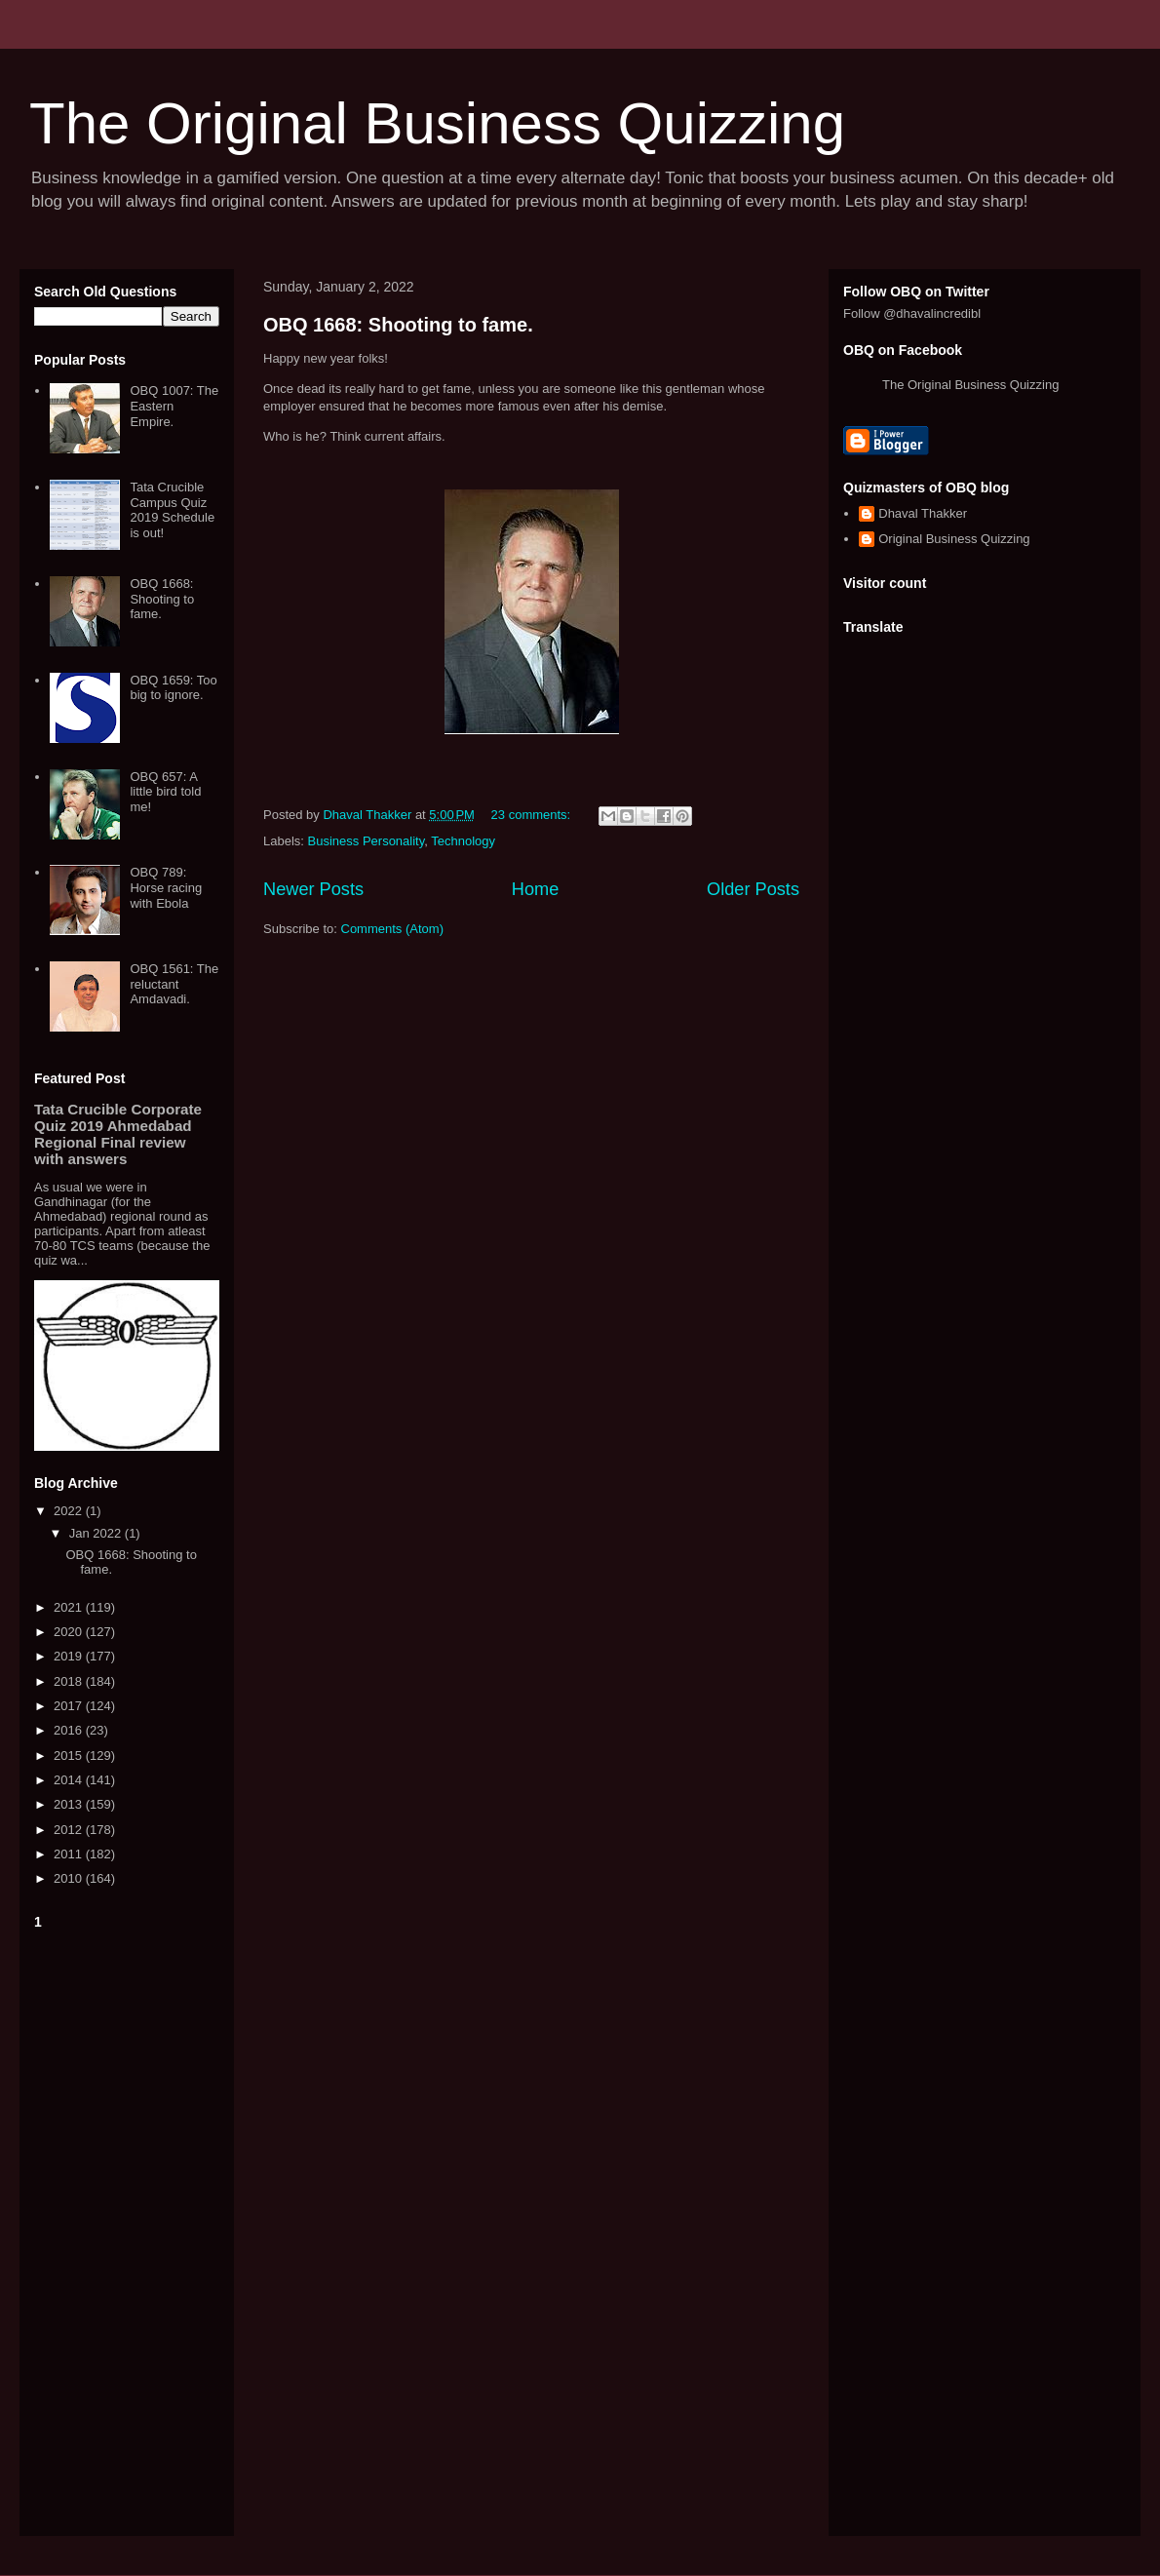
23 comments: (532, 814)
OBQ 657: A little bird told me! (165, 791)
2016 (70, 1730)
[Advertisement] (126, 2228)
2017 (70, 1705)
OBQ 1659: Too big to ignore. (173, 688)
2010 (70, 1878)
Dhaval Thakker (922, 513)
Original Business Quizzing (953, 538)
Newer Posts (313, 889)
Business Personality (366, 841)
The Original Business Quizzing (437, 123)
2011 (70, 1854)
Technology (463, 841)
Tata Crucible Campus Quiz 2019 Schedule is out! (172, 510)
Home (536, 889)
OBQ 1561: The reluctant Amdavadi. (174, 983)
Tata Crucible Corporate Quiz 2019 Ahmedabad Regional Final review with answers (118, 1134)
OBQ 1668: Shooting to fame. (398, 324)
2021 (70, 1607)
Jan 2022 (97, 1533)
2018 (70, 1681)
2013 (70, 1804)
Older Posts (753, 889)
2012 (70, 1829)
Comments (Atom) (392, 928)
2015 (70, 1755)
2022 (70, 1510)
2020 (70, 1631)
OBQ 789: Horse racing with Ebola (166, 887)
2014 (70, 1780)
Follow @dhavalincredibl (912, 313)
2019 (70, 1656)
